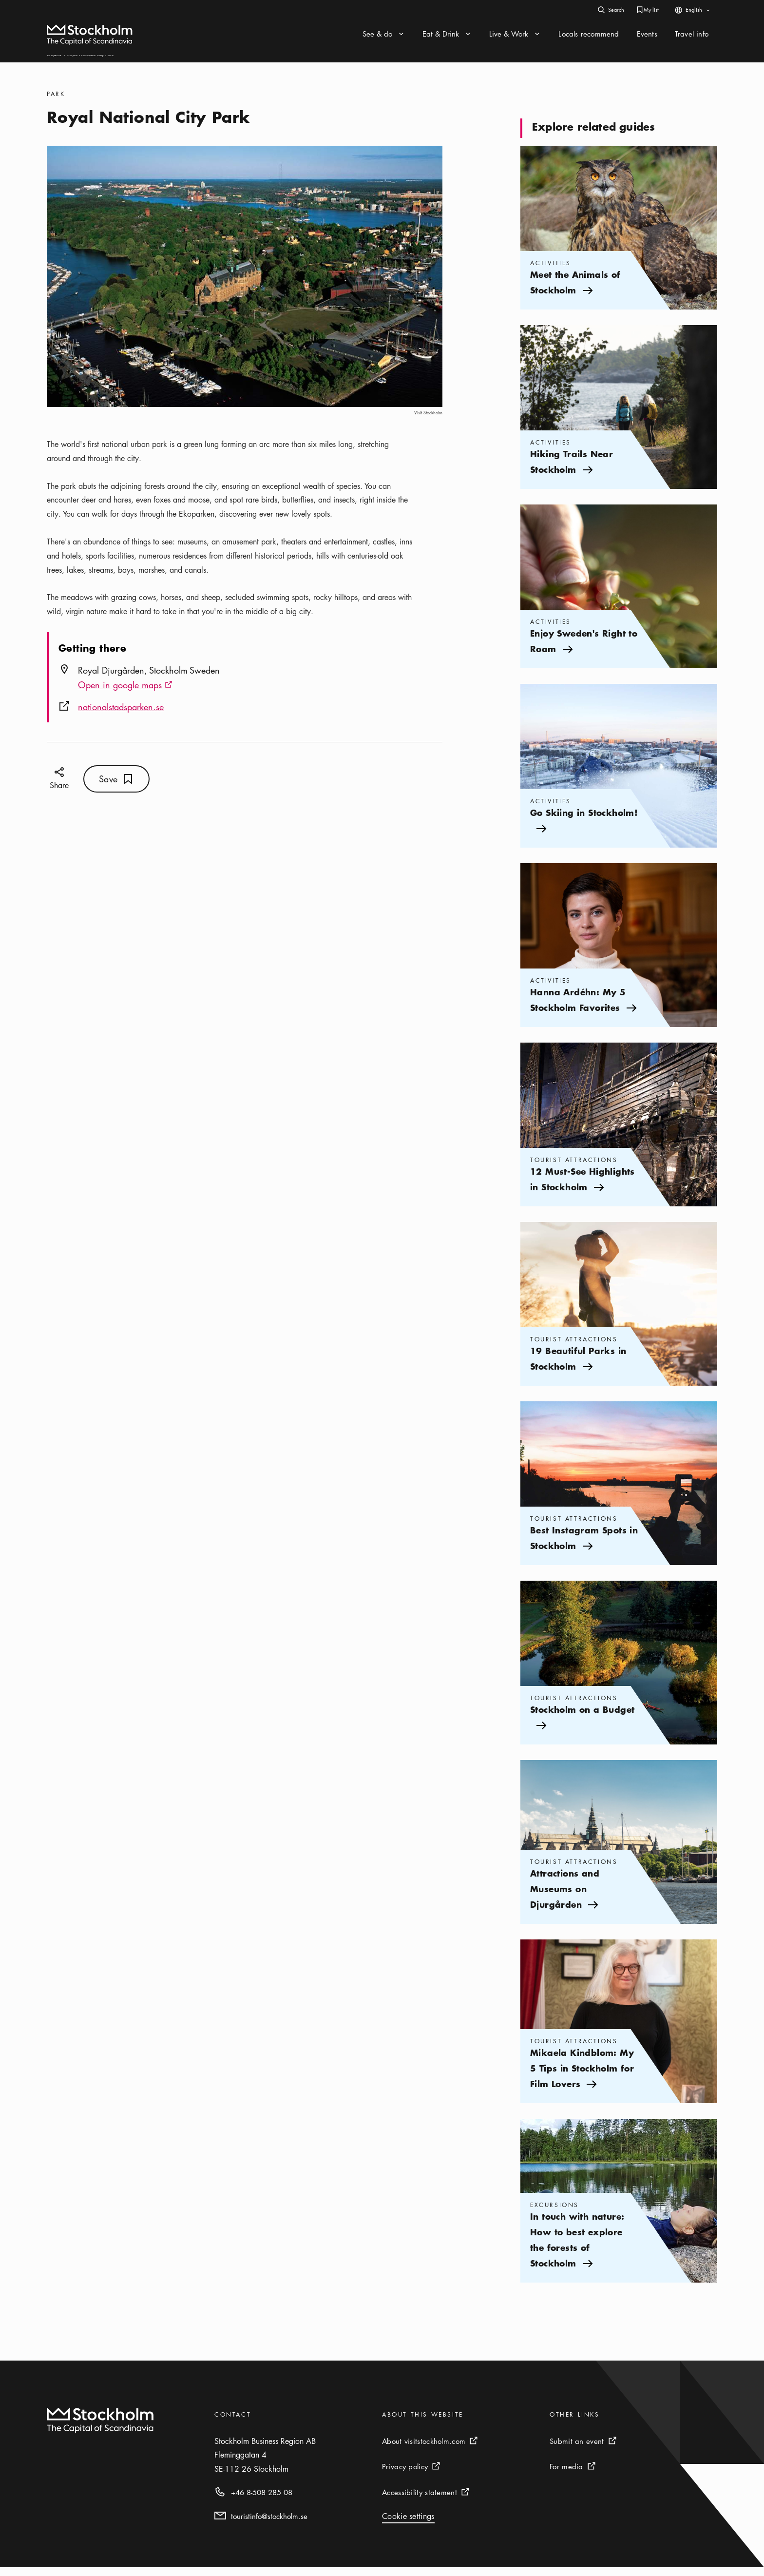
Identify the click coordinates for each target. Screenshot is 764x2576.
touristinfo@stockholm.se (269, 2525)
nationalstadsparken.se (121, 715)
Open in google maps (125, 694)
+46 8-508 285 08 (261, 2501)
